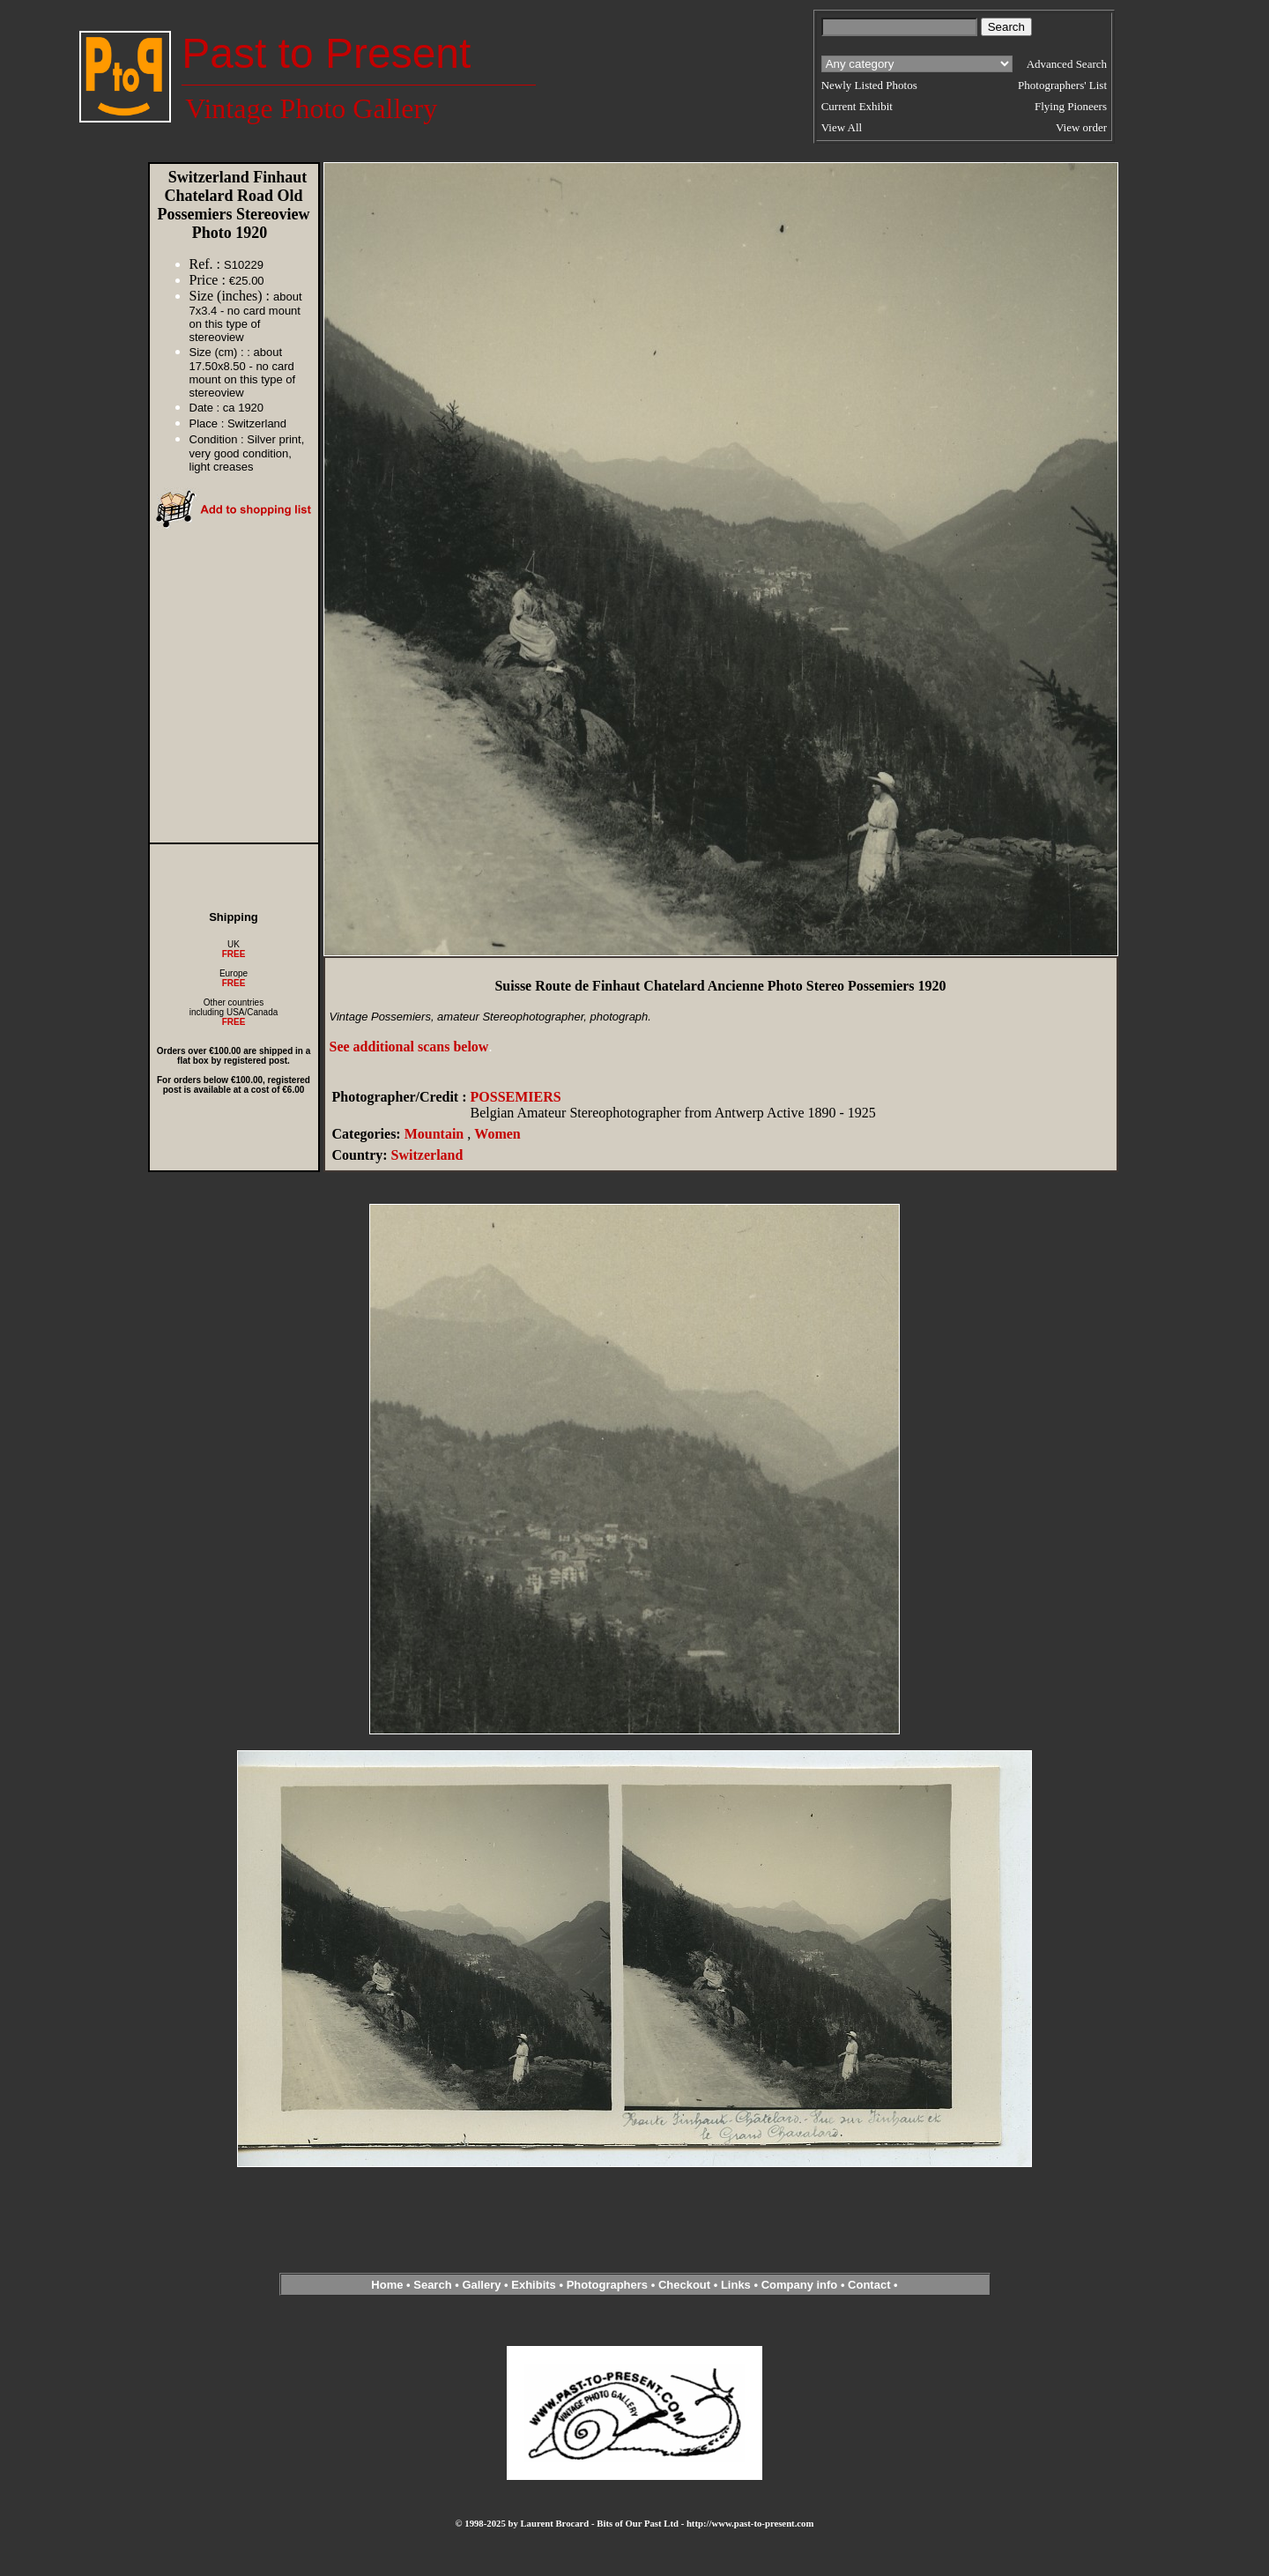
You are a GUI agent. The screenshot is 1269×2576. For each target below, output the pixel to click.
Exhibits (533, 2284)
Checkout (684, 2284)
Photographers (607, 2284)
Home (387, 2284)
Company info (801, 2284)
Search (432, 2284)
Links (736, 2284)
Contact (869, 2284)
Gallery (481, 2284)
